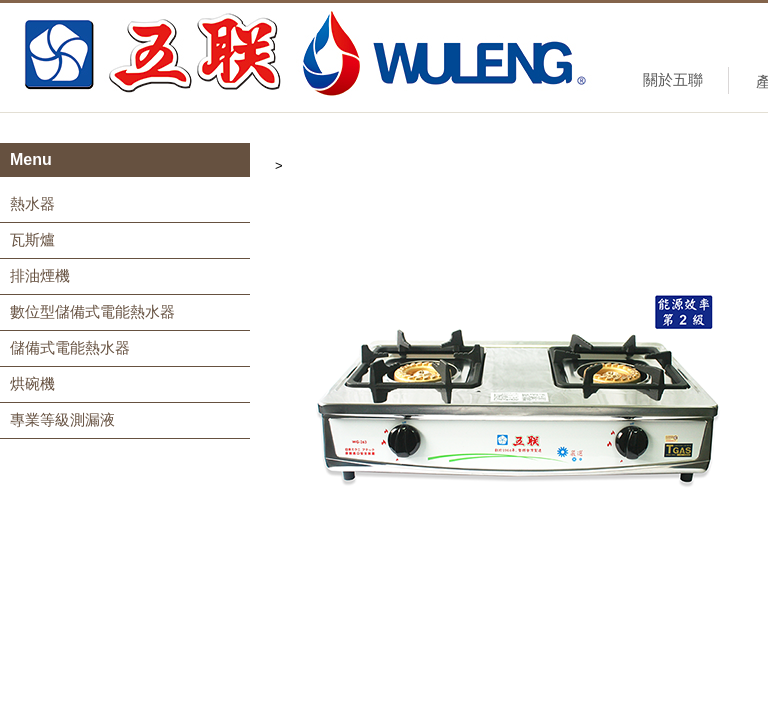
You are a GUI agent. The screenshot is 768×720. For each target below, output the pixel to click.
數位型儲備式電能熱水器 (92, 311)
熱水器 (32, 203)
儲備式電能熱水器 (70, 347)
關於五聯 (673, 79)
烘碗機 (32, 383)
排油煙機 (40, 275)
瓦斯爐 (32, 239)
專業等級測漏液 (62, 419)
